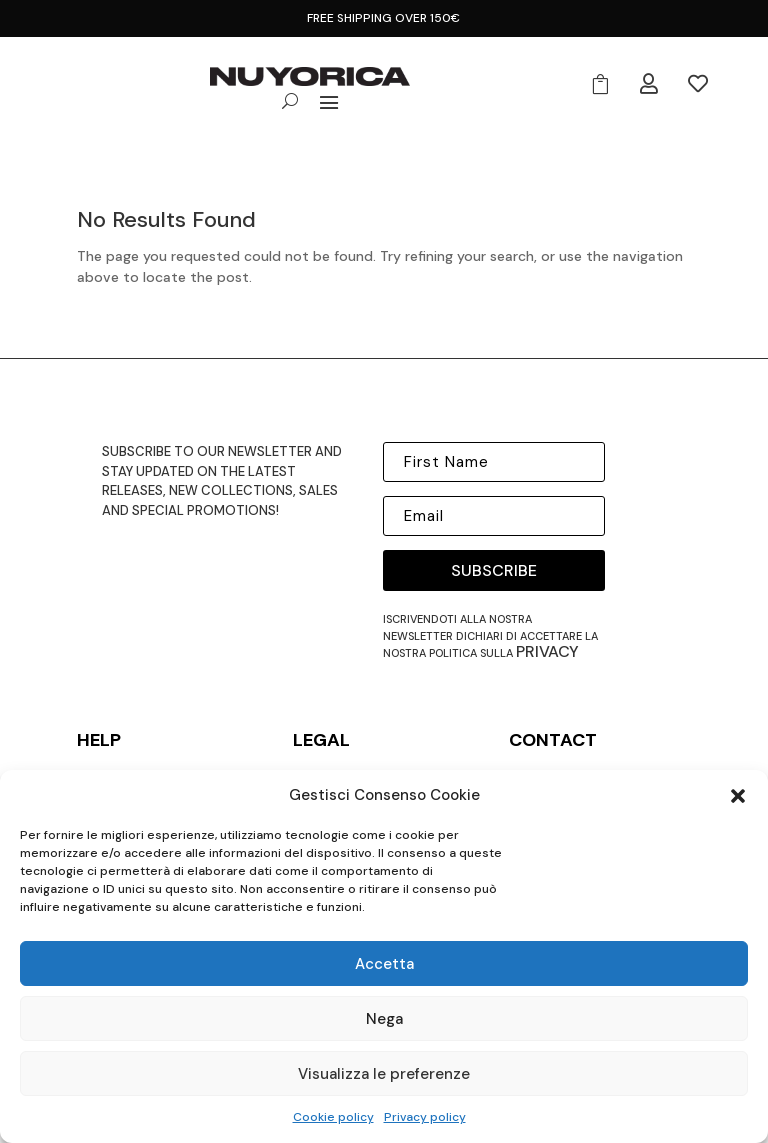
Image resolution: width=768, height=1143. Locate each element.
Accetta (384, 964)
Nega (384, 1019)
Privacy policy (425, 1117)
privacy (547, 651)
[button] (738, 796)
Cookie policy (333, 1117)
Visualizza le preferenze (384, 1074)
